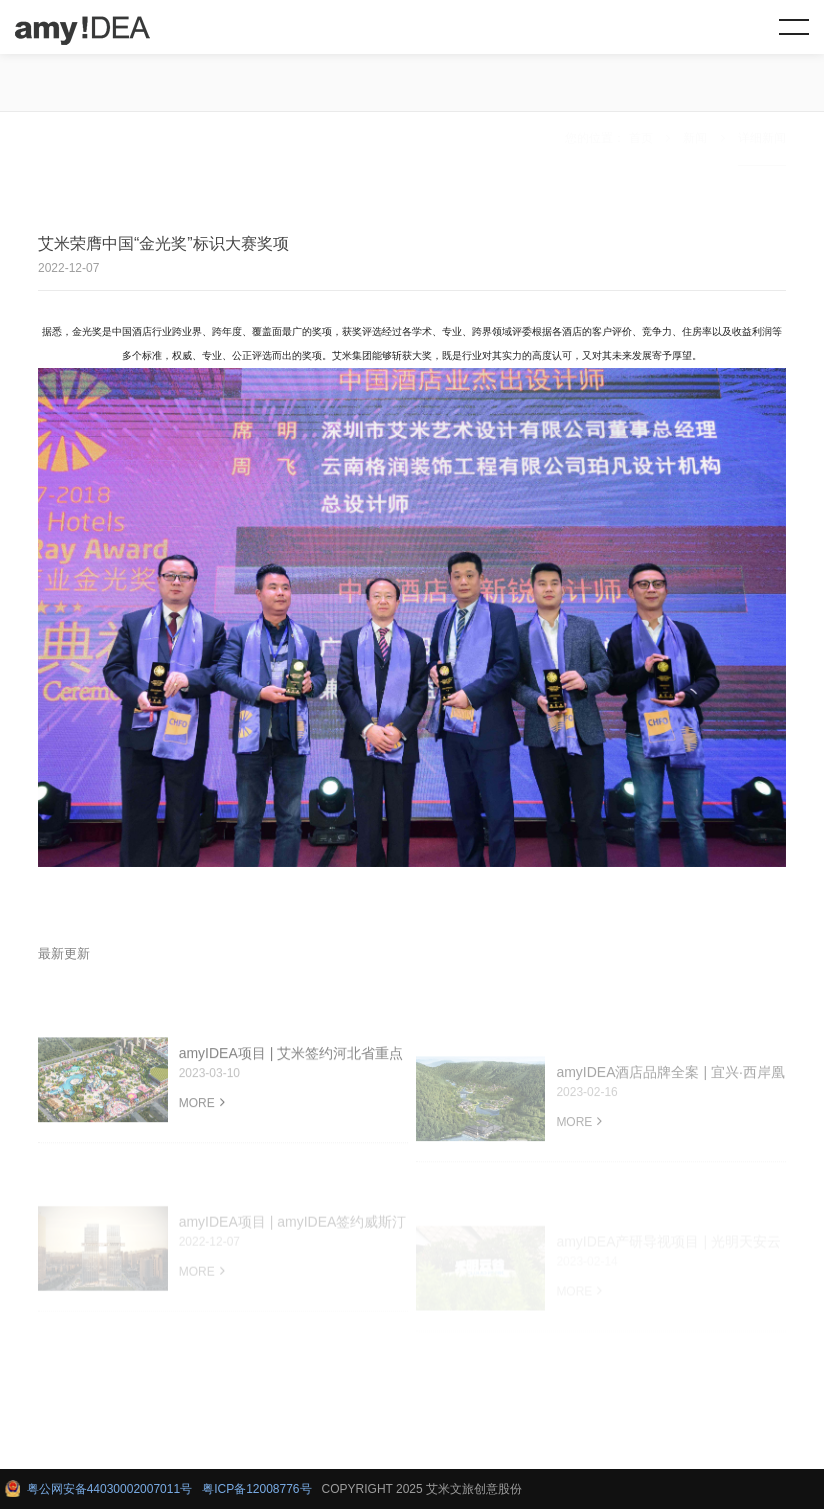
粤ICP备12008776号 (256, 1489)
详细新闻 (762, 85)
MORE (202, 1121)
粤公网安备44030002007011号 (106, 1489)
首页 (641, 85)
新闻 (695, 85)
